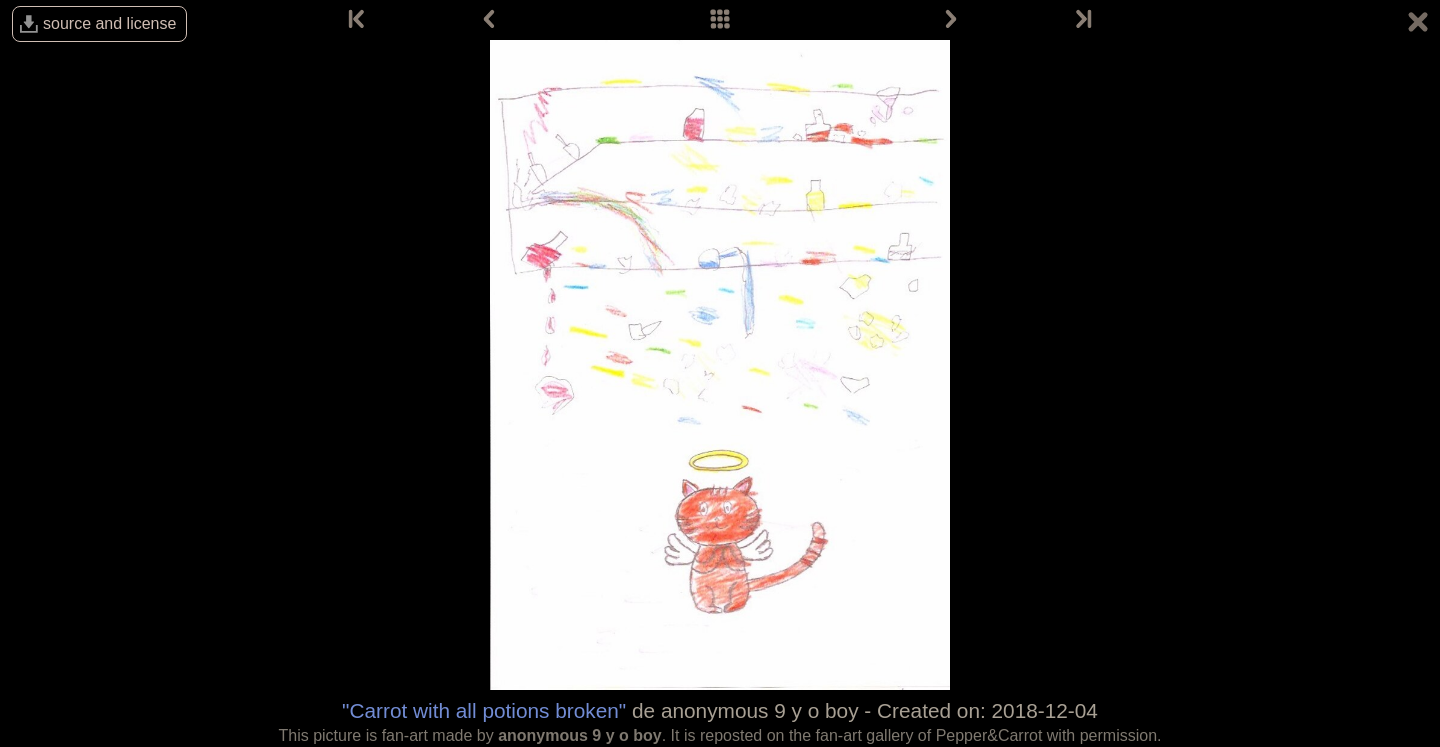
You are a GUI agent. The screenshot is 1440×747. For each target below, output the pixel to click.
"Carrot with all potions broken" (484, 710)
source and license (109, 23)
